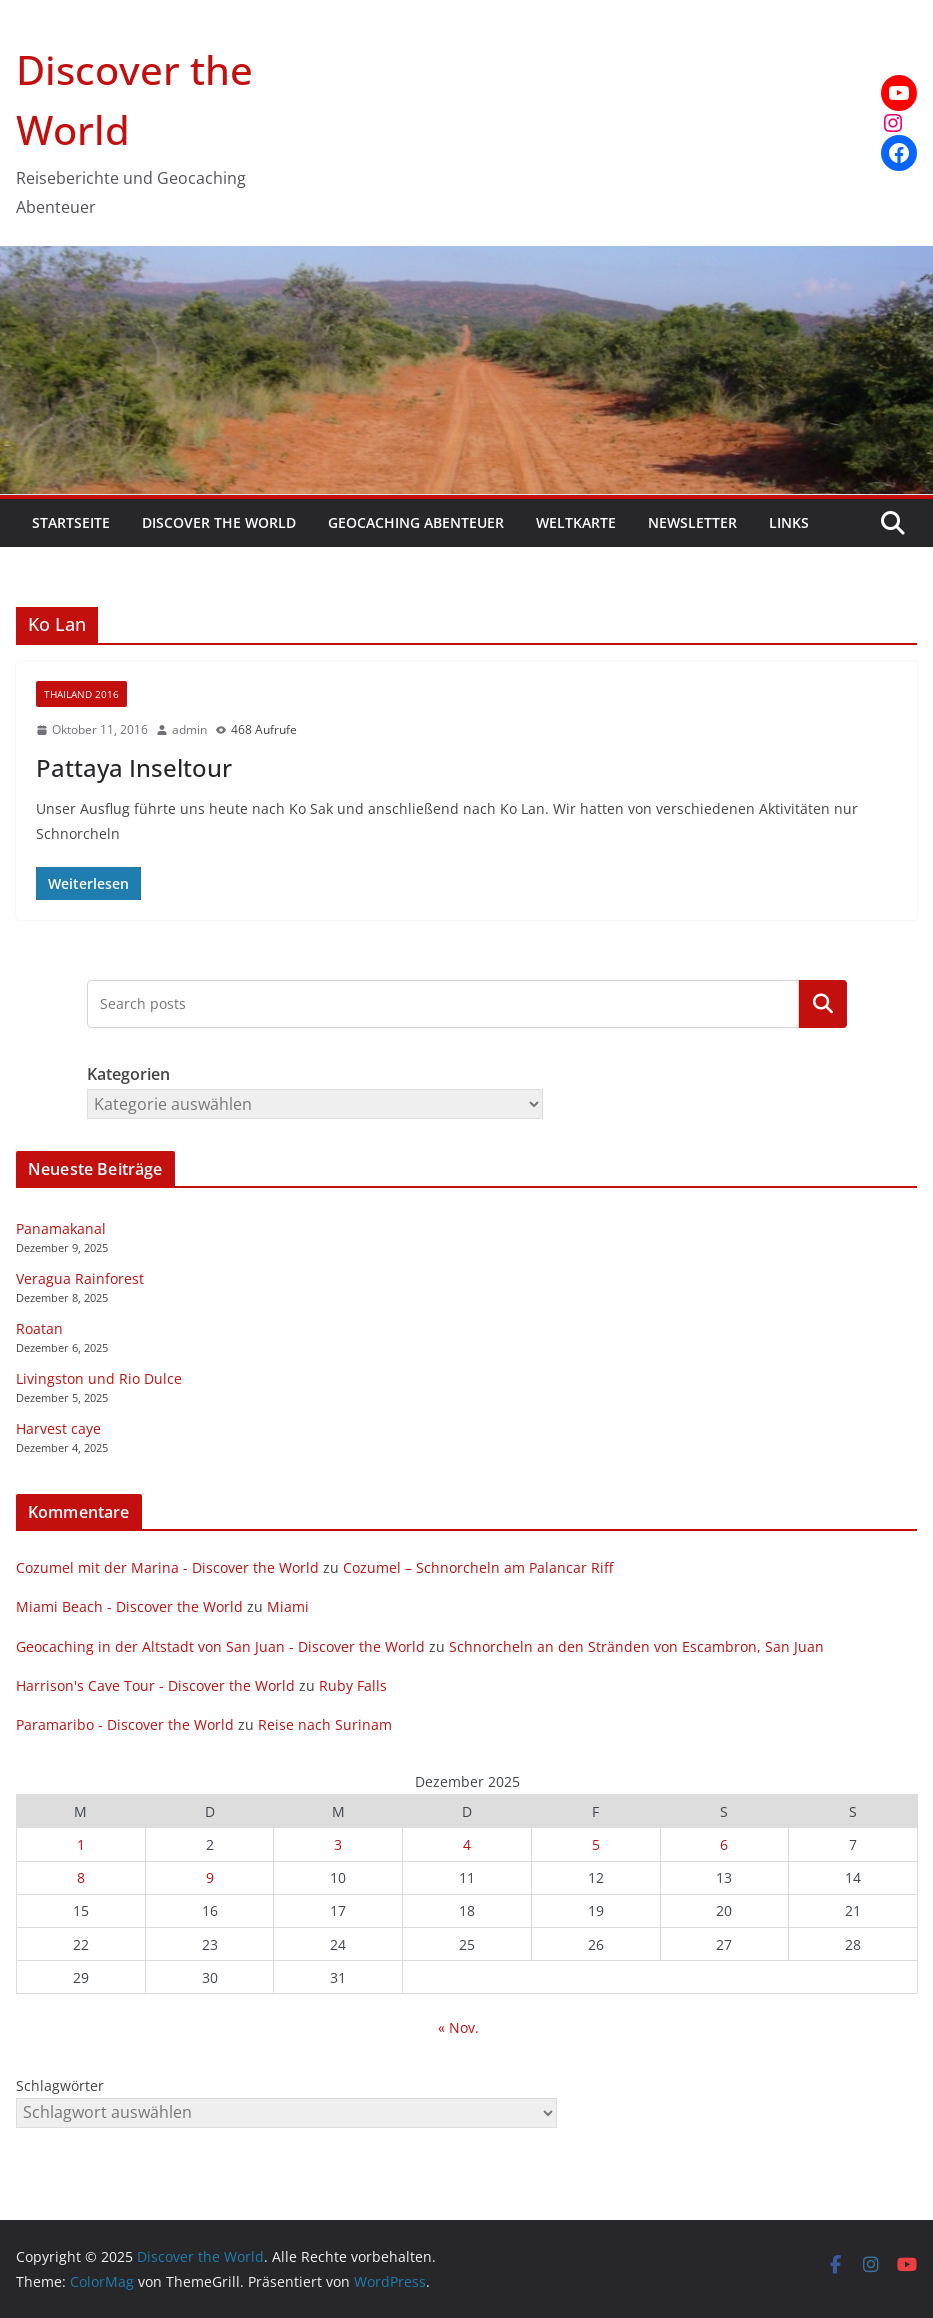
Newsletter (692, 522)
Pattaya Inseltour (134, 767)
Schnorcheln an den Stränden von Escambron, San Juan (636, 1646)
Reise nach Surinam (325, 1724)
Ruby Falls (353, 1685)
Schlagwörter (60, 2085)
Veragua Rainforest (80, 1278)
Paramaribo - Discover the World (125, 1724)
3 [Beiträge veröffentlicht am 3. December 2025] (338, 1844)
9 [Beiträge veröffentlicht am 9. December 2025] (210, 1877)
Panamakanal (61, 1228)
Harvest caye (58, 1428)
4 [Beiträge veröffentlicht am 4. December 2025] (467, 1844)
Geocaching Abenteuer (416, 522)
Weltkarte (576, 522)
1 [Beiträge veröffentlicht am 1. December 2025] (81, 1844)
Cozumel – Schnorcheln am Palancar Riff (478, 1567)
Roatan (39, 1328)
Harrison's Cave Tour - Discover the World (155, 1685)
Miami (288, 1606)
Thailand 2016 (81, 694)
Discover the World (219, 522)
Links (789, 522)
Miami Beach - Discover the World (129, 1606)
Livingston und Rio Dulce (99, 1378)
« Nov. (458, 2027)
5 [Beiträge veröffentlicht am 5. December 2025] (596, 1844)
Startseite (71, 522)
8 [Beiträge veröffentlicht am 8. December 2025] (81, 1877)
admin (189, 729)
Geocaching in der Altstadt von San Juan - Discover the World (220, 1646)
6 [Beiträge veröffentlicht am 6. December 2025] (724, 1844)
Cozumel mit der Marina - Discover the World (167, 1567)
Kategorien (823, 1004)
